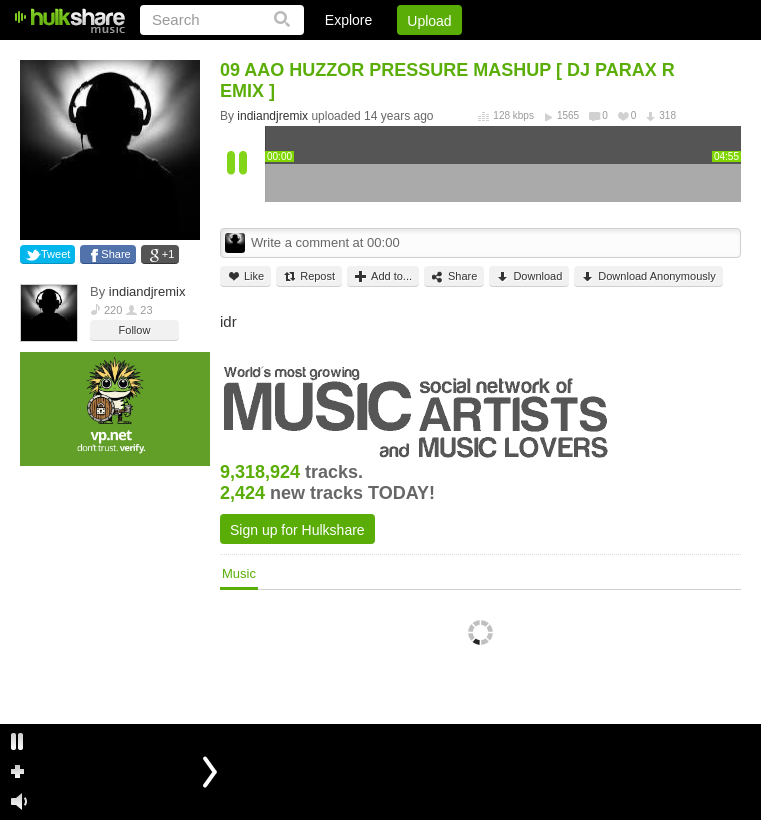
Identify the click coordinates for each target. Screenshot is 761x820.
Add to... (383, 276)
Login (328, 55)
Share (115, 254)
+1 (168, 254)
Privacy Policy (629, 55)
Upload (429, 21)
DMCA (535, 55)
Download (529, 276)
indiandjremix (147, 291)
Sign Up (400, 55)
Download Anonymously (648, 276)
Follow (135, 330)
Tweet (55, 254)
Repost (309, 276)
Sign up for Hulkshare (297, 530)
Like (245, 276)
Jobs (470, 55)
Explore (348, 20)
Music (239, 573)
